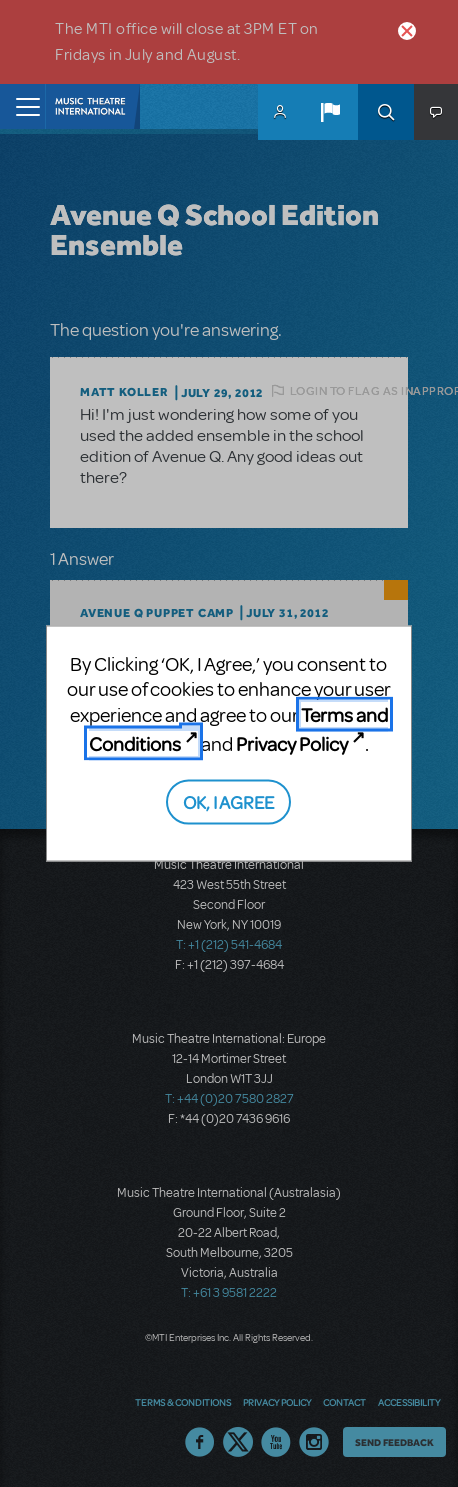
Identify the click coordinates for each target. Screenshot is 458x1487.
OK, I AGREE (228, 801)
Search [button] (386, 112)
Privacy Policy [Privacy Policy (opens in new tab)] (292, 742)
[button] (330, 112)
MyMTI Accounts (280, 112)
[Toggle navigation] (22, 106)
